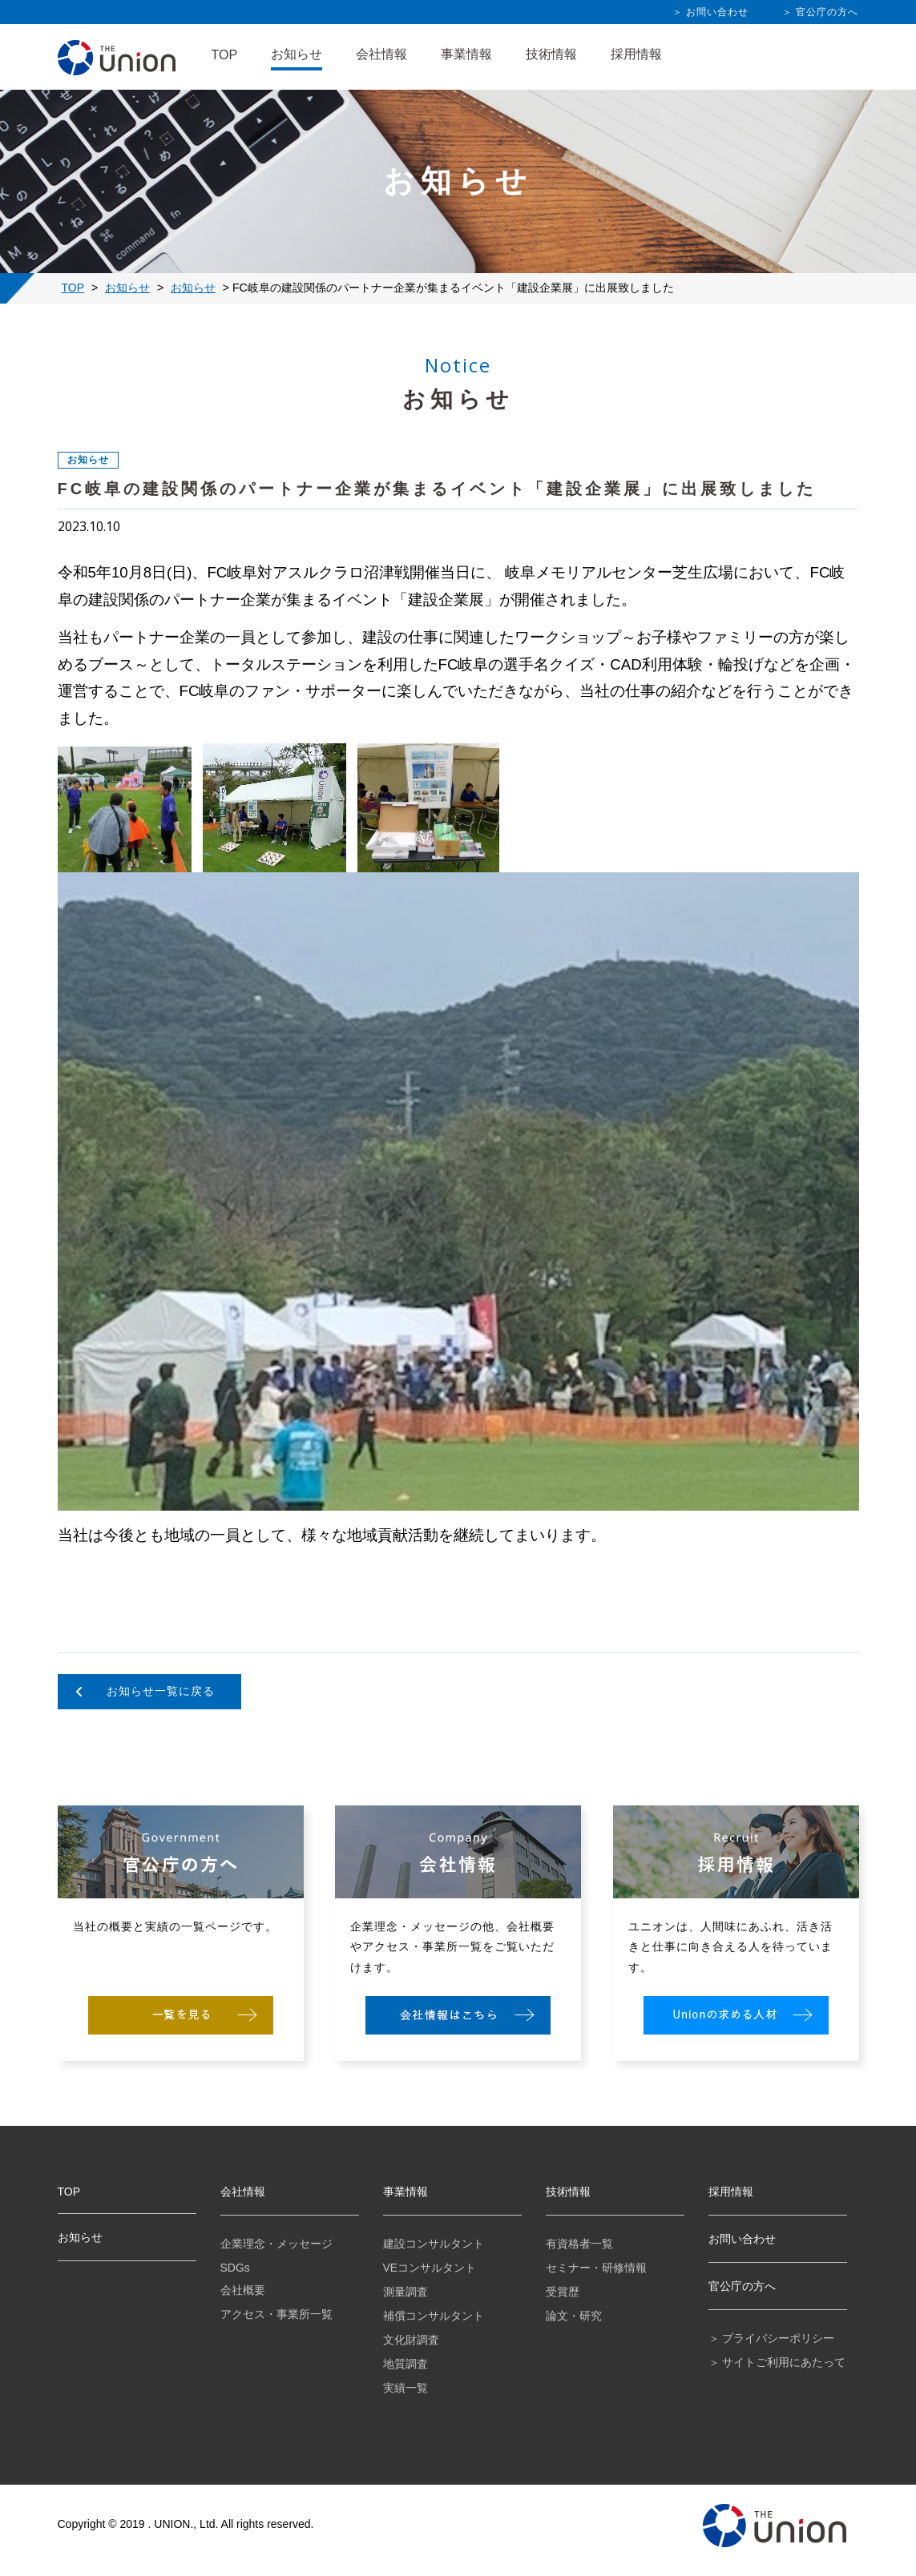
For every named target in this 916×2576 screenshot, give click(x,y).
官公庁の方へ (742, 2286)
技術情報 (551, 54)
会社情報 (381, 54)
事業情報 (466, 54)
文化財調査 (411, 2339)
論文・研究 (574, 2315)
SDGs (235, 2267)
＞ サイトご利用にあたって (777, 2362)
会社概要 (242, 2290)
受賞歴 (562, 2291)
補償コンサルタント (433, 2315)
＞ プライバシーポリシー (771, 2338)
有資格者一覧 (579, 2243)
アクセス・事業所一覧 (276, 2314)
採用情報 (636, 54)
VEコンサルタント (430, 2267)
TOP (225, 55)
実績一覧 (405, 2387)
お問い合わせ (742, 2238)
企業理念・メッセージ (276, 2243)
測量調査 (405, 2291)
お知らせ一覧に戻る (161, 1690)
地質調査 (405, 2363)
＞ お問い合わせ (710, 12)
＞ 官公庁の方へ (820, 12)
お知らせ (296, 54)
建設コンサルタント (433, 2243)
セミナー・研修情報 (596, 2267)
